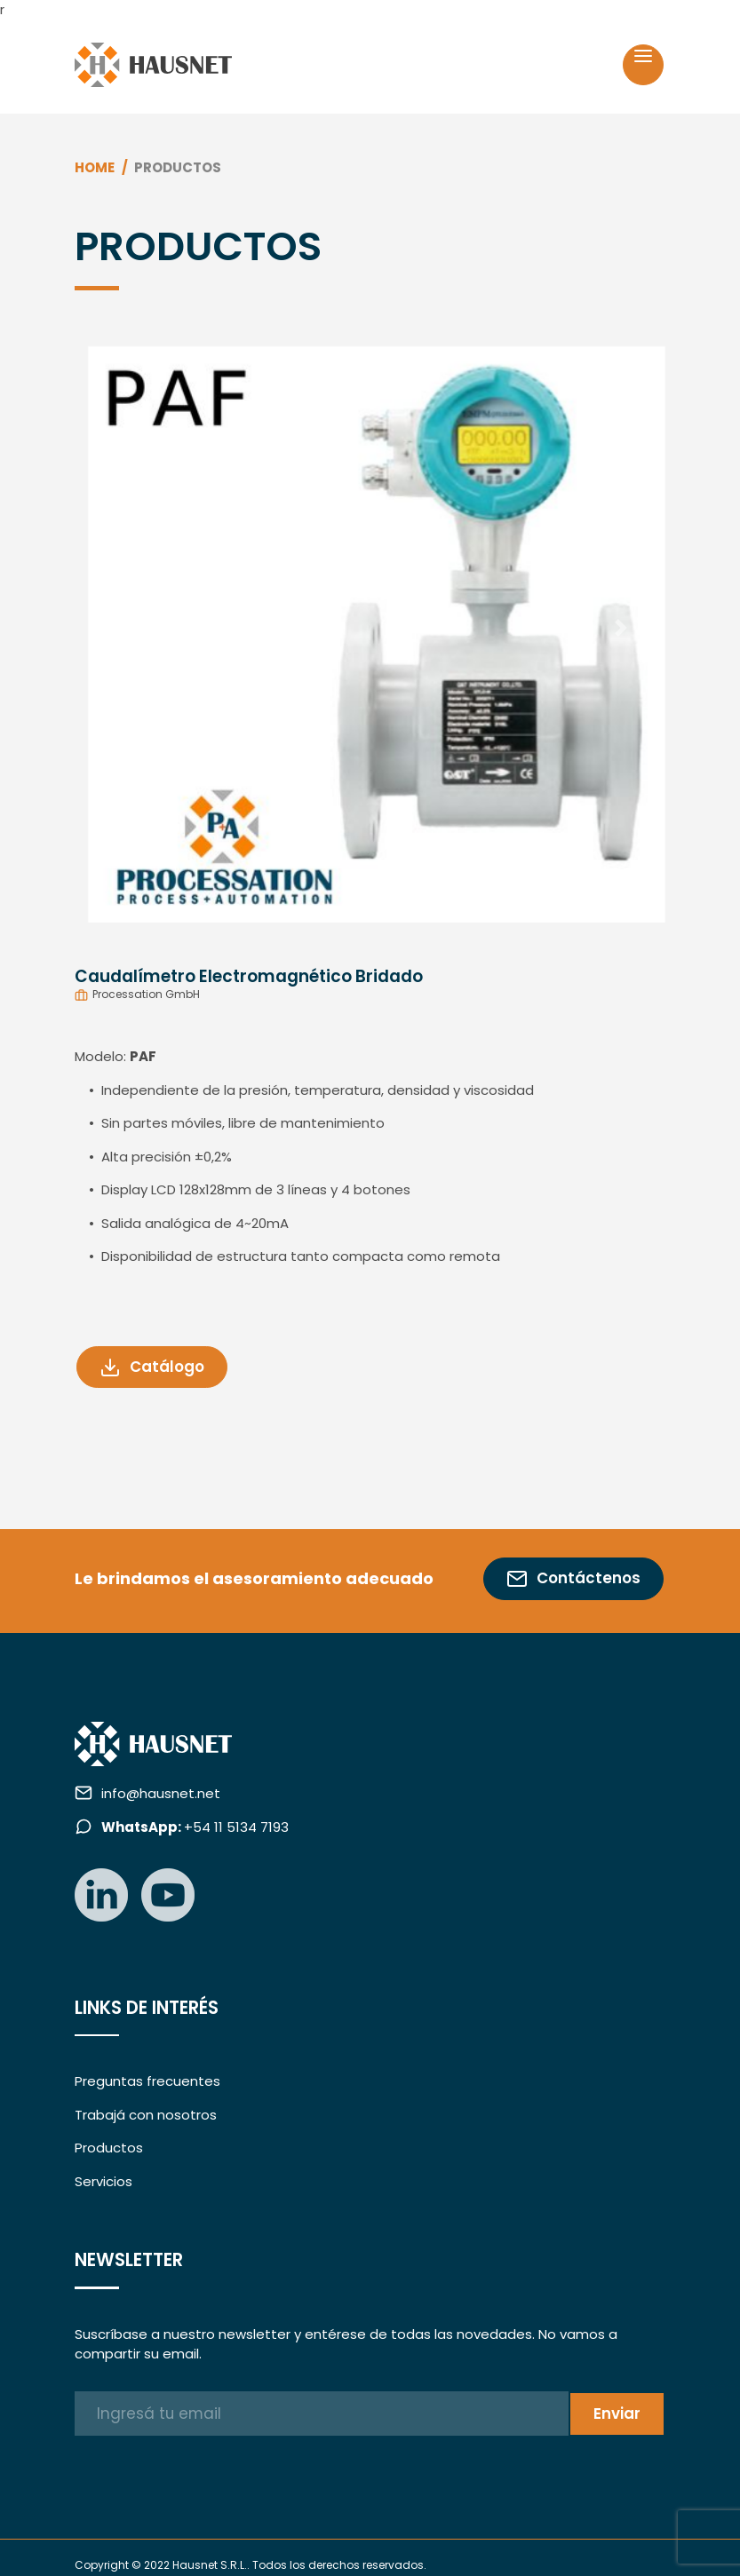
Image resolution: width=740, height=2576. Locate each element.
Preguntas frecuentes (147, 2081)
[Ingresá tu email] (321, 2413)
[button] (119, 628)
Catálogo (151, 1367)
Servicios (103, 2181)
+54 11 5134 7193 (195, 1827)
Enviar (617, 2413)
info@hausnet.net (160, 1793)
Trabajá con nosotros (146, 2114)
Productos (109, 2147)
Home (95, 167)
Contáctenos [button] (573, 1578)
